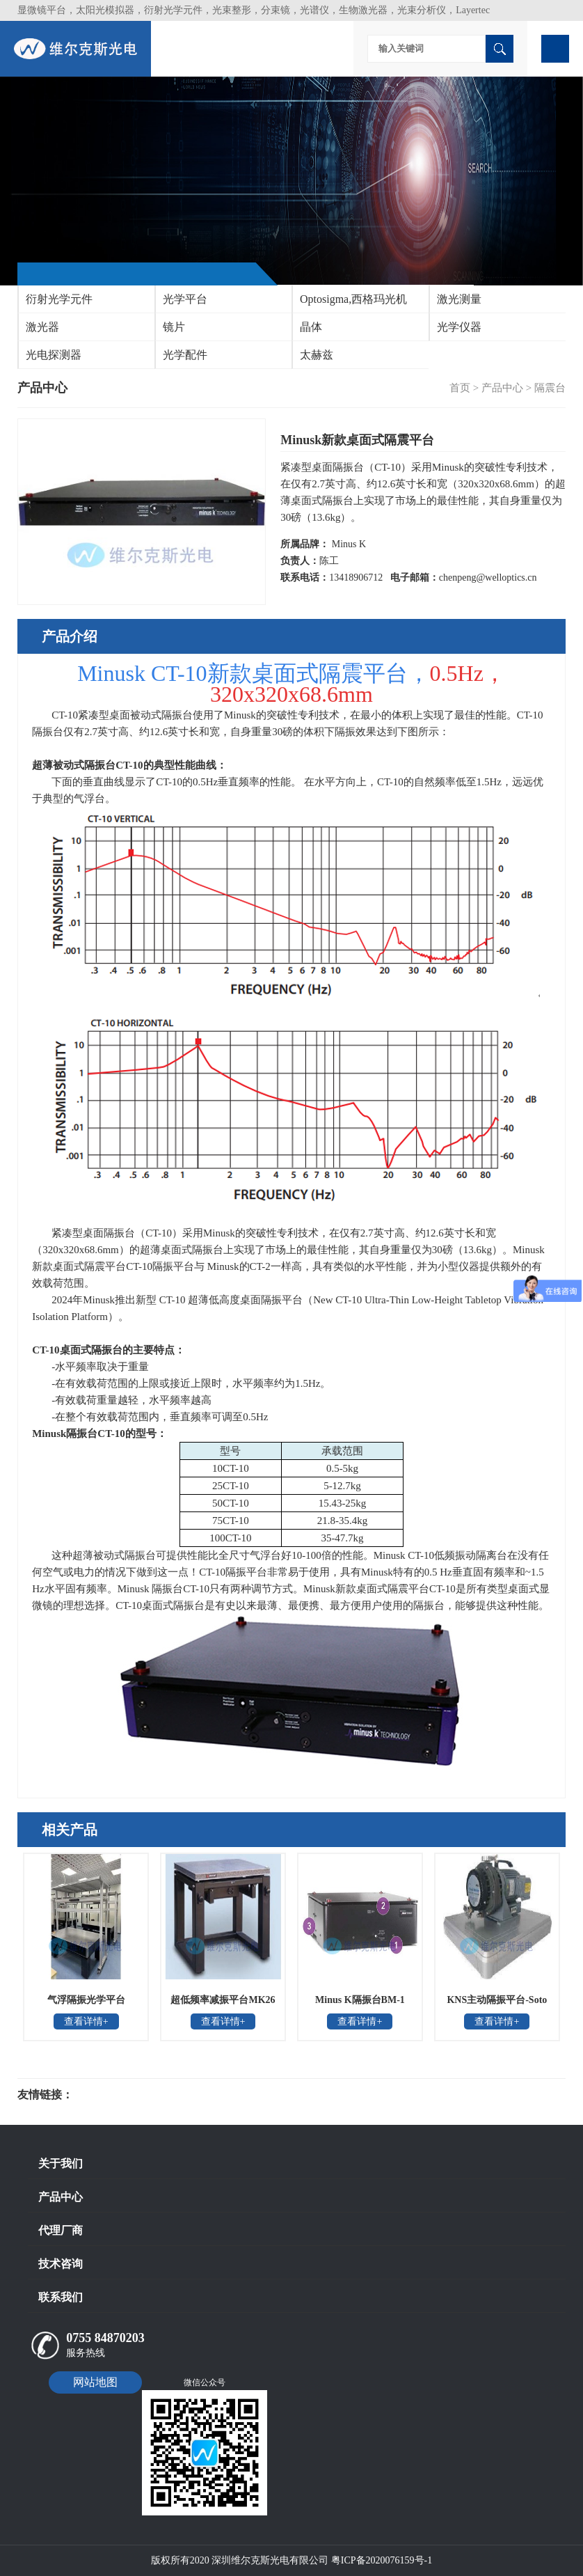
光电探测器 (53, 355)
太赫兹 (316, 355)
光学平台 (185, 299)
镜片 (174, 327)
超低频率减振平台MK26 (222, 2000)
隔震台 (550, 387)
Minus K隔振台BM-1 (360, 2000)
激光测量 (459, 299)
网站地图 (95, 2382)
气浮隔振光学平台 (86, 2000)
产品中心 (502, 387)
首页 (459, 387)
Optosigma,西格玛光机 (353, 299)
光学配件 (185, 355)
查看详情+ (86, 2021)
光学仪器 (459, 327)
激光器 (42, 327)
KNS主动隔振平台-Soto (497, 2000)
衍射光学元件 (59, 299)
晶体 (311, 327)
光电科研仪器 (114, 2094)
